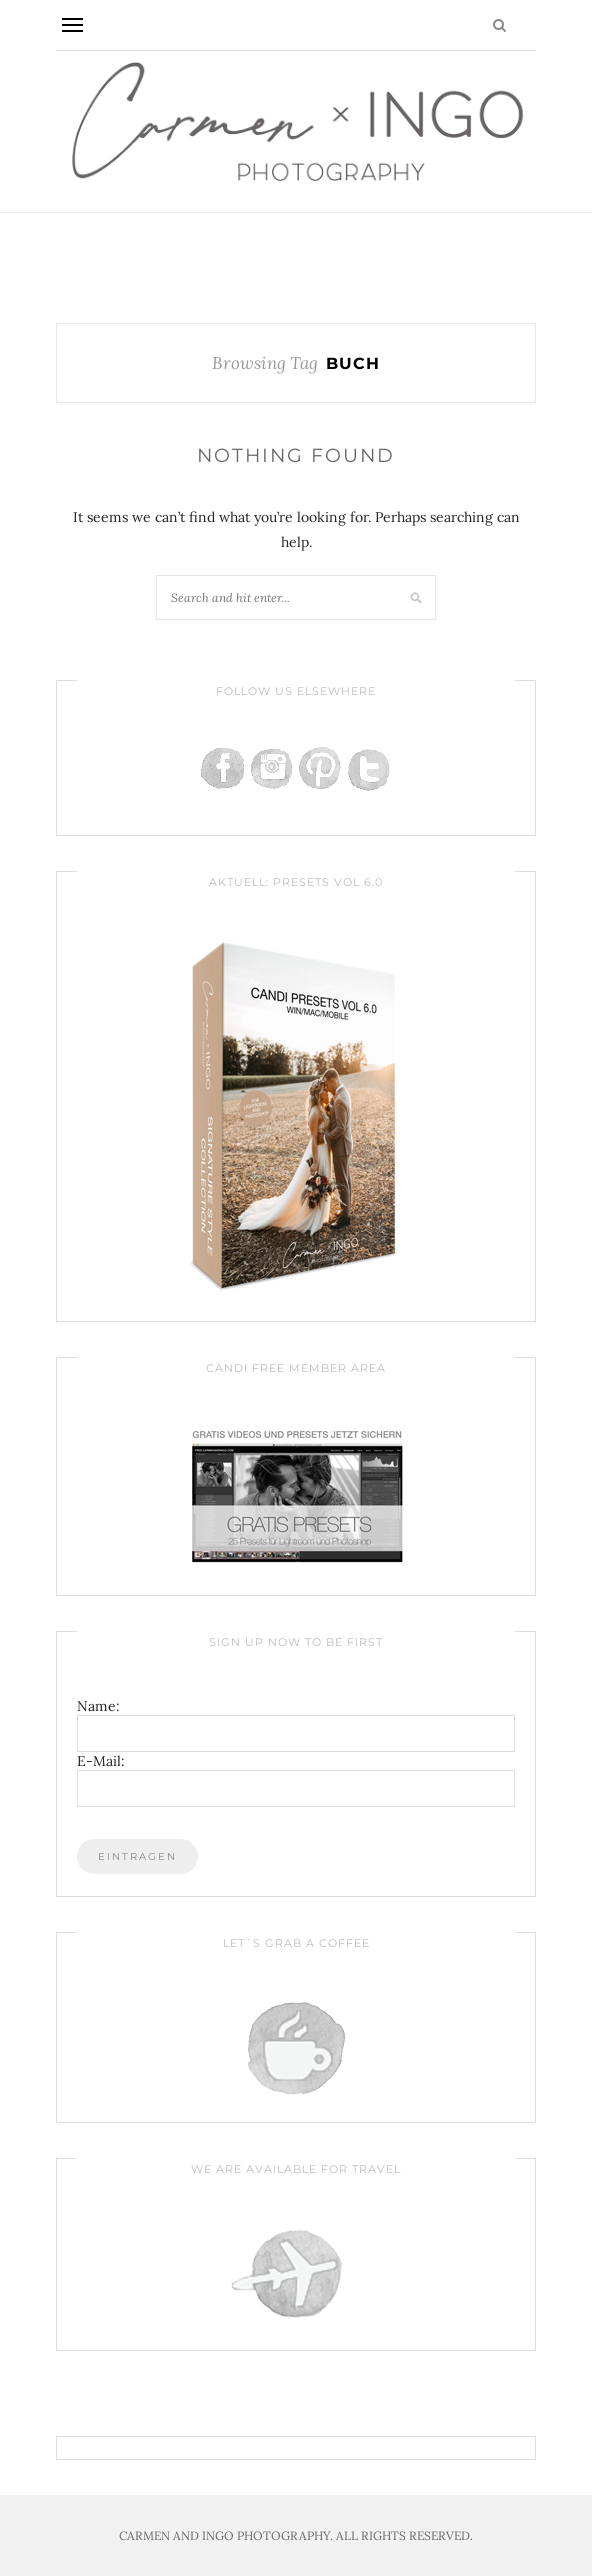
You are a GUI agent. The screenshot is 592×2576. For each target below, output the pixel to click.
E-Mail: (101, 1761)
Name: (98, 1706)
